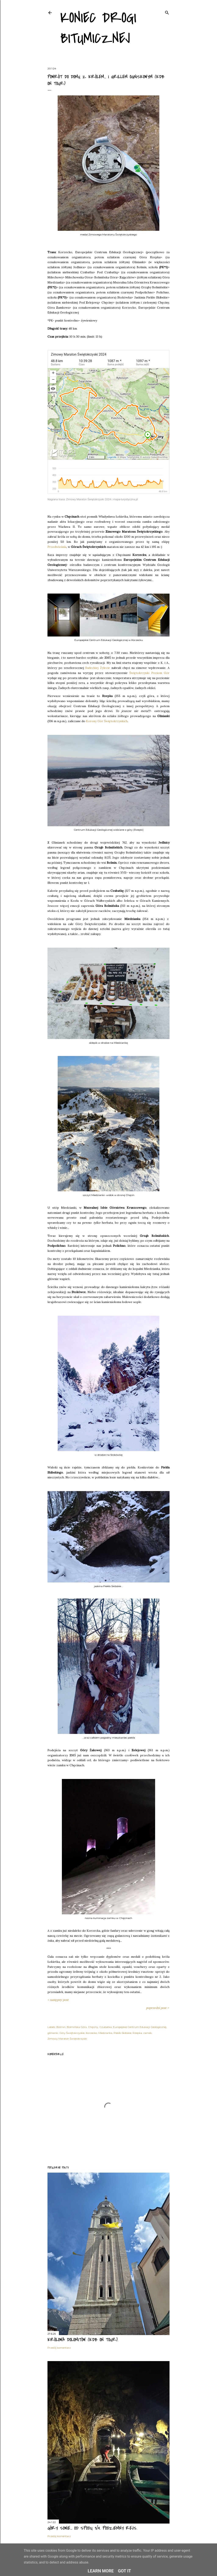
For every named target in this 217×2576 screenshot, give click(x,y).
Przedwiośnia (56, 547)
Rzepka (137, 2032)
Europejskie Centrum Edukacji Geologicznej (139, 2027)
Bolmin (60, 2027)
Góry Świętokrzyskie (72, 2032)
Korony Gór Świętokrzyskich (107, 721)
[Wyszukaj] (167, 12)
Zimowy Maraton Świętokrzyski (67, 2038)
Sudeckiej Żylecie (97, 668)
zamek (147, 2032)
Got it (124, 2570)
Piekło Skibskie (122, 2032)
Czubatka (105, 2027)
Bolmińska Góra (77, 2027)
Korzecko (91, 2032)
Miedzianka (105, 2032)
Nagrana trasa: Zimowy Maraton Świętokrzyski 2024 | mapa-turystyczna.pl (92, 499)
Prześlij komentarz (59, 2347)
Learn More (101, 2570)
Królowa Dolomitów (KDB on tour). (82, 2339)
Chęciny (93, 2027)
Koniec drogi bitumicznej (98, 28)
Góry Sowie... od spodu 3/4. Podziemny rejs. (92, 2528)
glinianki (52, 2032)
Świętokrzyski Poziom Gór (149, 673)
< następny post (57, 2000)
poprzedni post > (157, 2008)
